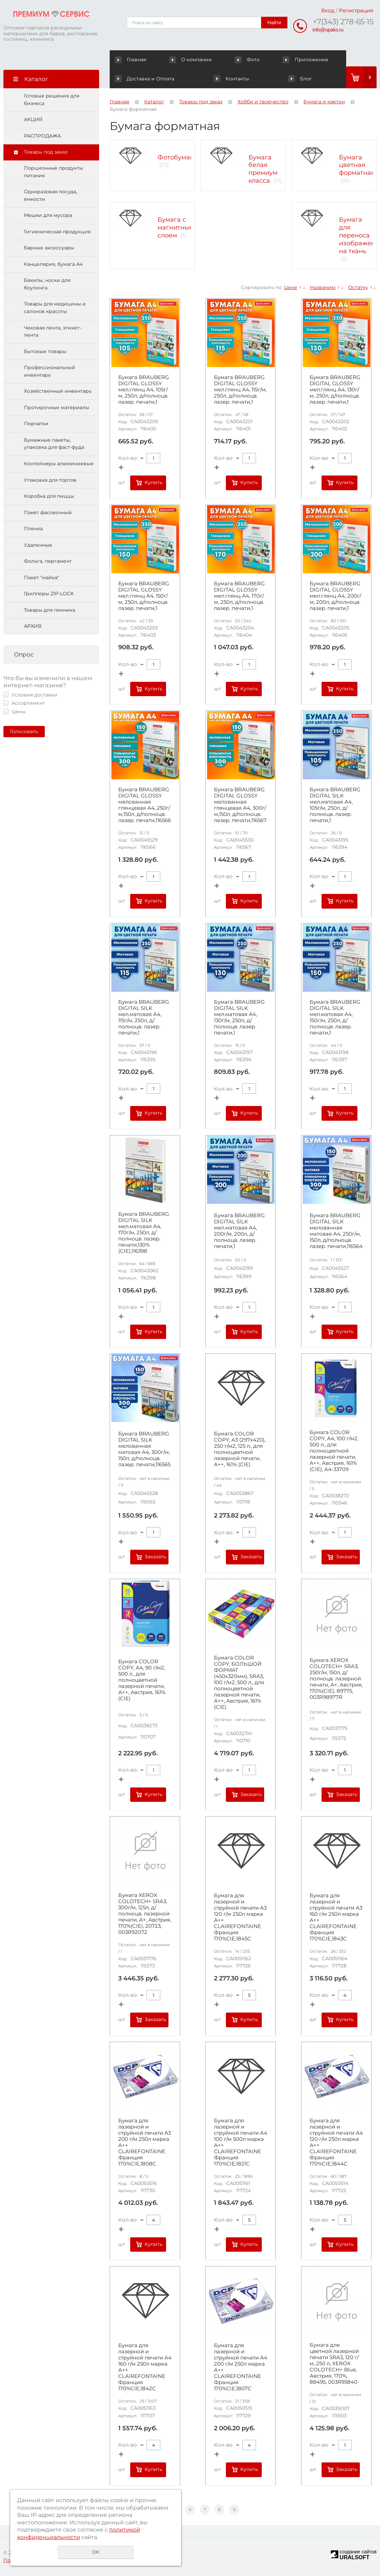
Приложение (256, 59)
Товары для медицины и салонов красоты (55, 307)
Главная (132, 59)
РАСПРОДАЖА (42, 136)
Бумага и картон (324, 102)
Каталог (154, 102)
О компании (175, 59)
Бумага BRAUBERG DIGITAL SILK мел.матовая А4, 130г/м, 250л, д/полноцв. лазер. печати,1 (239, 1017)
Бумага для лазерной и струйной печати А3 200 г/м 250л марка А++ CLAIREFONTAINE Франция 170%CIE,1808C (144, 2142)
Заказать (155, 1556)
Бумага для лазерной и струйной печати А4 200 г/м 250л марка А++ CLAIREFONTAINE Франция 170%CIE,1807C (240, 2367)
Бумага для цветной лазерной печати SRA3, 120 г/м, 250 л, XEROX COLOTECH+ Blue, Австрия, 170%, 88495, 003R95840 (334, 2363)
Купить (153, 482)
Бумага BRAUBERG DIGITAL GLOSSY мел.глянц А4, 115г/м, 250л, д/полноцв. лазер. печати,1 (240, 389)
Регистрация (356, 10)
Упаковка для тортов (50, 480)
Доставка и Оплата (315, 59)
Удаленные (38, 545)
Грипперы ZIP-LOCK (49, 593)
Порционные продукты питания (53, 172)
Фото (215, 59)
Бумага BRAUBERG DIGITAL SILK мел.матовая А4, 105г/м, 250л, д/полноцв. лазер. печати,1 (335, 804)
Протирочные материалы (56, 407)
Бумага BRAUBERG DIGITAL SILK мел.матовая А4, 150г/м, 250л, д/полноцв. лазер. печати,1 (335, 1017)
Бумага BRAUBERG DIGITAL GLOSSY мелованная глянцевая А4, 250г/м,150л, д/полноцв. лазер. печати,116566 (144, 804)
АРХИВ (32, 626)
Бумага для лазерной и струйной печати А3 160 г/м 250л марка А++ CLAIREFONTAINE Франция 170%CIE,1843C (336, 1917)
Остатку (358, 287)
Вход (328, 10)
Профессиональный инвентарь (49, 371)
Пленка (33, 528)
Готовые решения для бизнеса (51, 99)
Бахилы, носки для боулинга (47, 284)
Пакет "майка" (41, 577)
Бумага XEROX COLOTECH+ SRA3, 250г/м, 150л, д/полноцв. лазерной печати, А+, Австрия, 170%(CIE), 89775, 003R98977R (336, 1678)
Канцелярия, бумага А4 (53, 264)
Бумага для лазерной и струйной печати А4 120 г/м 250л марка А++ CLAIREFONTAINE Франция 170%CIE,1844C (336, 2142)
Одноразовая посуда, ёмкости (50, 195)
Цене (290, 287)
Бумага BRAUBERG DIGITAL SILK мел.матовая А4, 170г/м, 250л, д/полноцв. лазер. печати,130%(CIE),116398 (143, 1232)
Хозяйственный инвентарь (58, 391)
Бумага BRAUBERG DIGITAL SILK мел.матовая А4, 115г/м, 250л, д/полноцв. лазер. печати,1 (143, 1017)
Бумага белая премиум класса (262, 169)
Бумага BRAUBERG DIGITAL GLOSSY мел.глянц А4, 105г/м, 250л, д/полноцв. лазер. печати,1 (143, 389)
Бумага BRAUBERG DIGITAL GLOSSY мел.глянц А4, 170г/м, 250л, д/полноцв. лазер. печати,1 (239, 596)
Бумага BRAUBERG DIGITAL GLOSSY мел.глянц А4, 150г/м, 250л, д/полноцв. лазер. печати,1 (143, 596)
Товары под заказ (45, 152)
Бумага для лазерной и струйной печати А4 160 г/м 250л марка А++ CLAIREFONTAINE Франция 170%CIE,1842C (145, 2367)
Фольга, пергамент (48, 561)
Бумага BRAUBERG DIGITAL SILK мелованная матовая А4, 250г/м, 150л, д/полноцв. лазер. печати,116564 (336, 1230)
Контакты (132, 79)
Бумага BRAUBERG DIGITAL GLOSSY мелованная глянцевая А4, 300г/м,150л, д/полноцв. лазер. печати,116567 (240, 804)
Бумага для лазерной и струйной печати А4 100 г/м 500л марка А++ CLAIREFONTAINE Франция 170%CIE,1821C (240, 2142)
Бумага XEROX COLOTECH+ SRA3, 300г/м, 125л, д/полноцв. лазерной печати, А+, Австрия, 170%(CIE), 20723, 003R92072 (144, 1913)
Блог (251, 79)
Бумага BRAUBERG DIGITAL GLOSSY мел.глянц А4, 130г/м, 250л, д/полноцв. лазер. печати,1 (335, 389)
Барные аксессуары (49, 248)
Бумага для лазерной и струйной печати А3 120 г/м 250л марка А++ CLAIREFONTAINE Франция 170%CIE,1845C (240, 1917)
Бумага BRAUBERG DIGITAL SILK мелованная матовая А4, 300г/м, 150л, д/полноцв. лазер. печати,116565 (144, 1449)
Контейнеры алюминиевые (59, 463)
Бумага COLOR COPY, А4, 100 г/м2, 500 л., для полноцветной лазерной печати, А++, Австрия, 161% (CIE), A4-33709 (334, 1450)
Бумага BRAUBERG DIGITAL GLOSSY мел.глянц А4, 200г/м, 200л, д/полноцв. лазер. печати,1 (335, 596)
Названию (323, 287)
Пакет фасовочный (48, 512)
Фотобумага (177, 157)
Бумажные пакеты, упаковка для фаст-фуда (54, 444)
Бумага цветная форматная (357, 165)
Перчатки (36, 423)
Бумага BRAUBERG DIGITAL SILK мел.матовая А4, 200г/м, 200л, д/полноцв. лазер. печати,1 (239, 1230)
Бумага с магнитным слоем (176, 227)
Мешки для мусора (48, 215)
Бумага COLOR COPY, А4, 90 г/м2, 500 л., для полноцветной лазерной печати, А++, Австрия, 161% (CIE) (141, 1680)
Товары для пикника (49, 610)
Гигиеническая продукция (57, 232)
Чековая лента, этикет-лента (52, 331)
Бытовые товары (45, 351)
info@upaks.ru (328, 29)
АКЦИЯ (33, 119)
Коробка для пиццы (49, 496)
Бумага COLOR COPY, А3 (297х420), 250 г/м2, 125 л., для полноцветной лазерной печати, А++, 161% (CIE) (240, 1449)
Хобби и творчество (263, 102)
